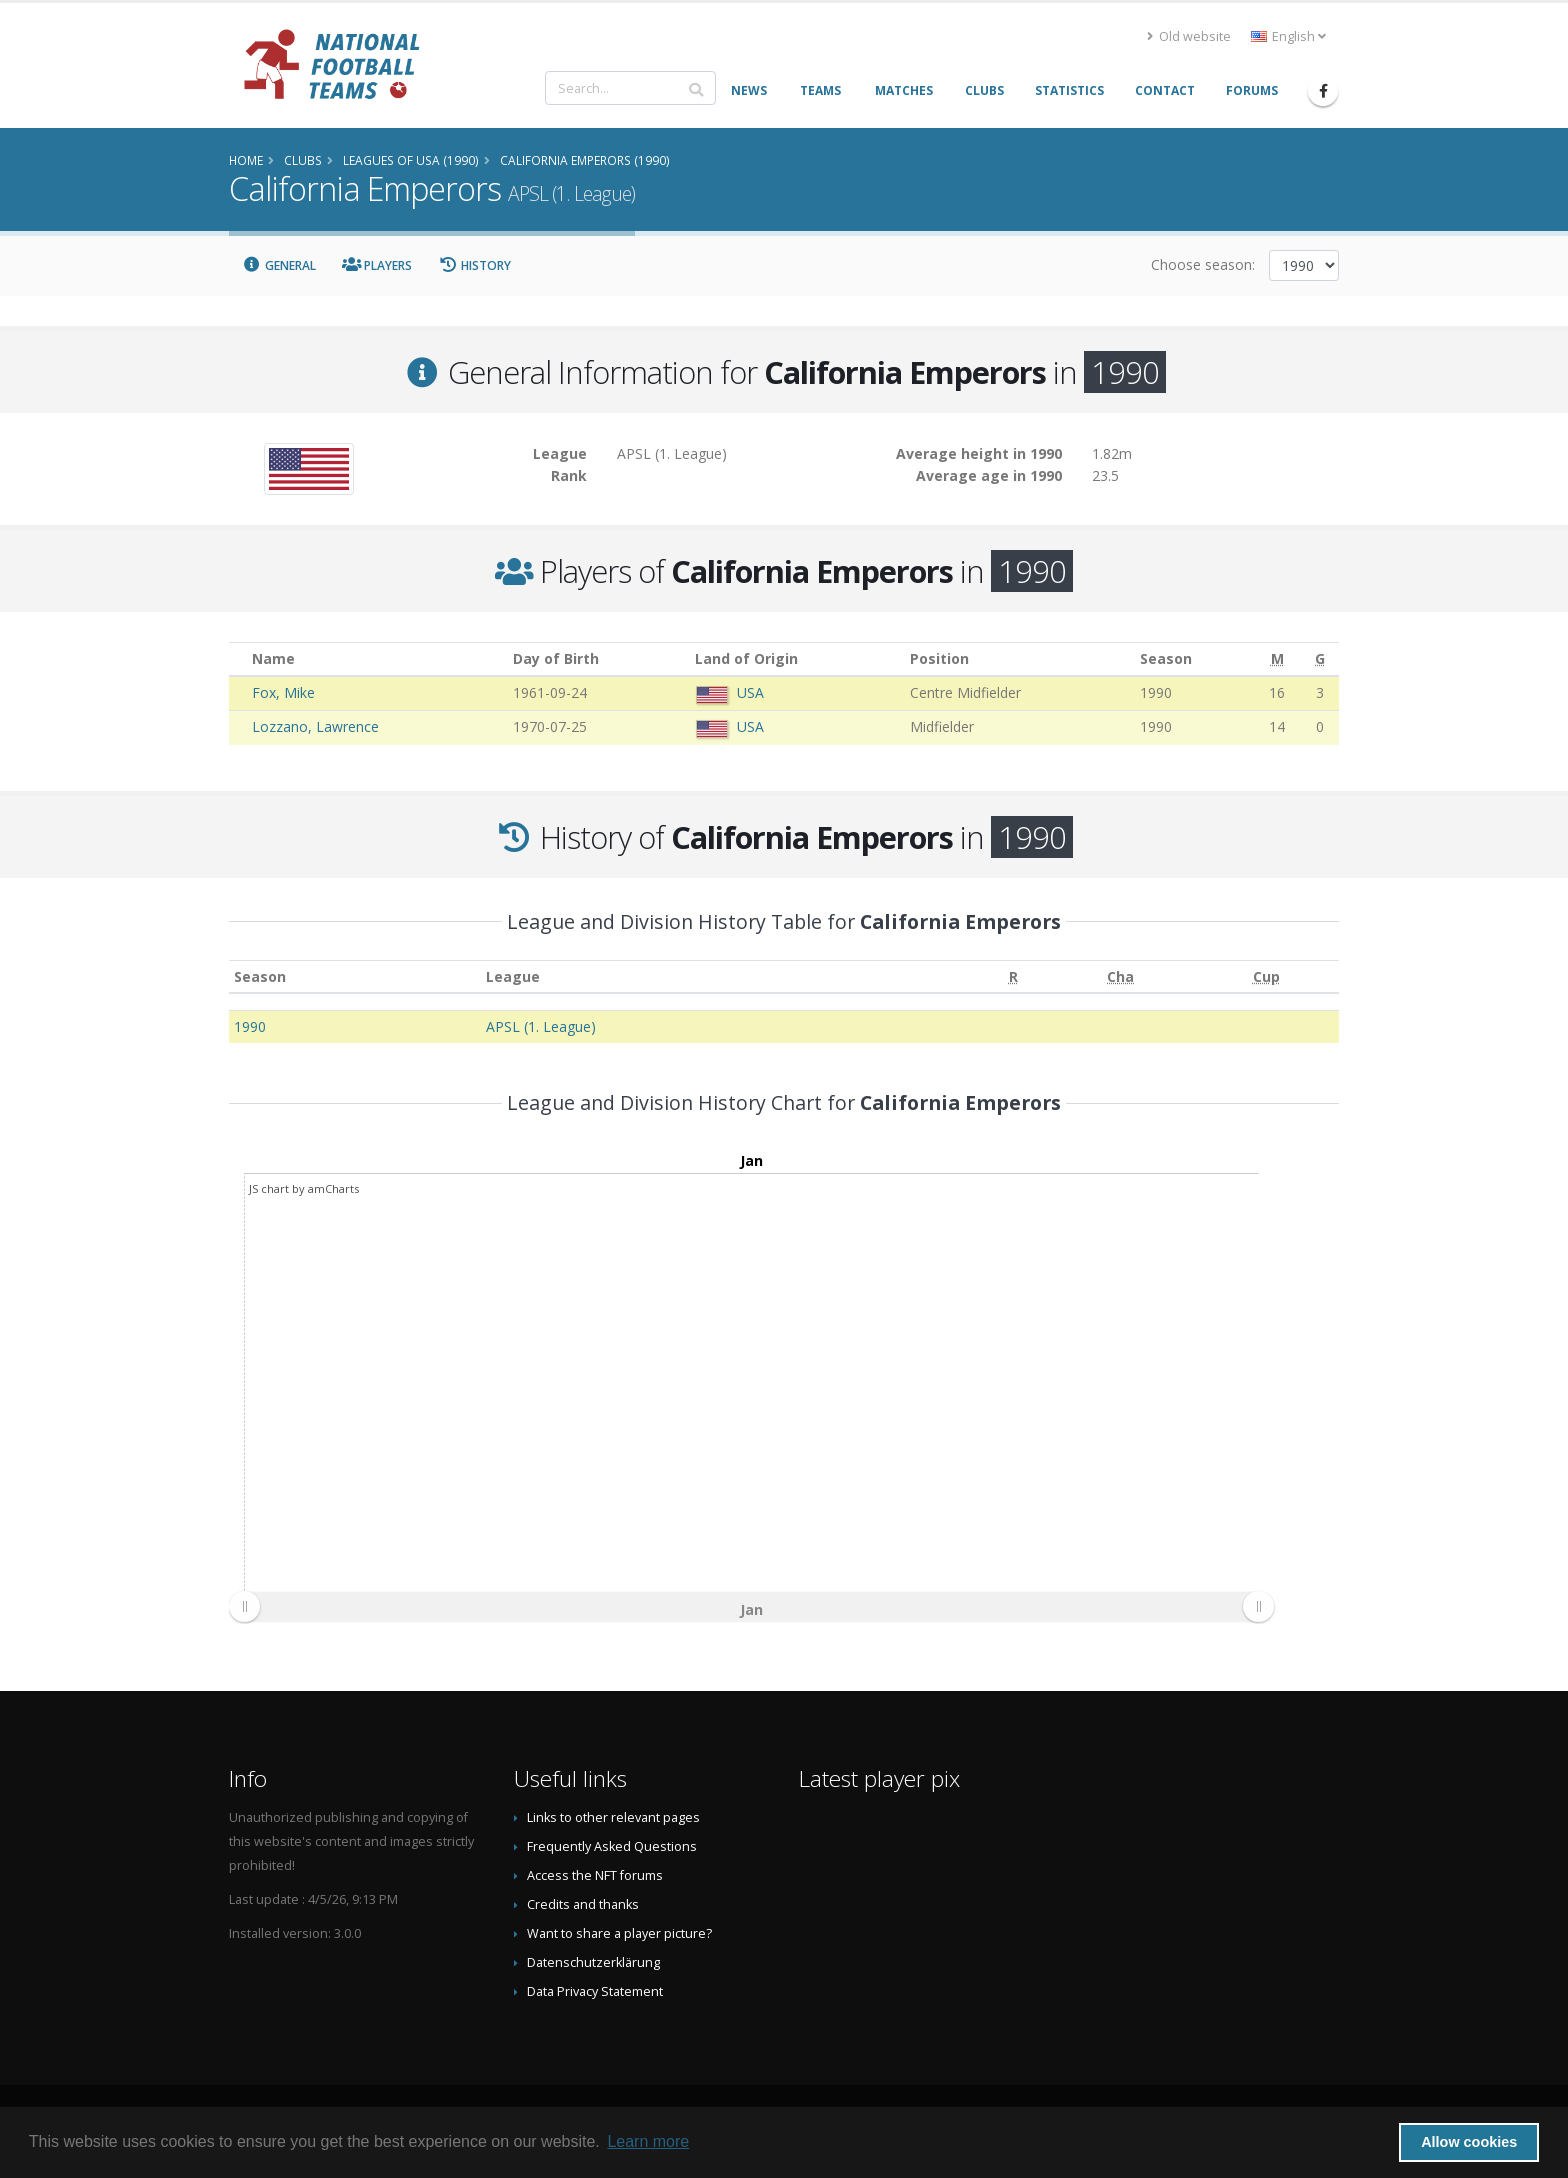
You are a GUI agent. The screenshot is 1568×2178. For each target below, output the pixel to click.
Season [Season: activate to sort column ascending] (260, 976)
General (279, 265)
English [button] (1288, 36)
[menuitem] (751, 1607)
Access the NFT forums (595, 1875)
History (474, 265)
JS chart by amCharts (304, 1188)
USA (750, 692)
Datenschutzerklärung (593, 1962)
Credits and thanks (583, 1904)
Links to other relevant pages (613, 1817)
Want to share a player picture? (619, 1933)
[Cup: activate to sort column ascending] (1266, 976)
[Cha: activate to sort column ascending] (1120, 976)
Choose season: (1203, 264)
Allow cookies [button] (1469, 2142)
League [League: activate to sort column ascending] (513, 976)
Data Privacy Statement (595, 1991)
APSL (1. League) (541, 1026)
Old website (1189, 36)
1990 (250, 1026)
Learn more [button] (648, 2141)
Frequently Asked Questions (612, 1846)
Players (377, 265)
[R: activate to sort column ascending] (1013, 976)
